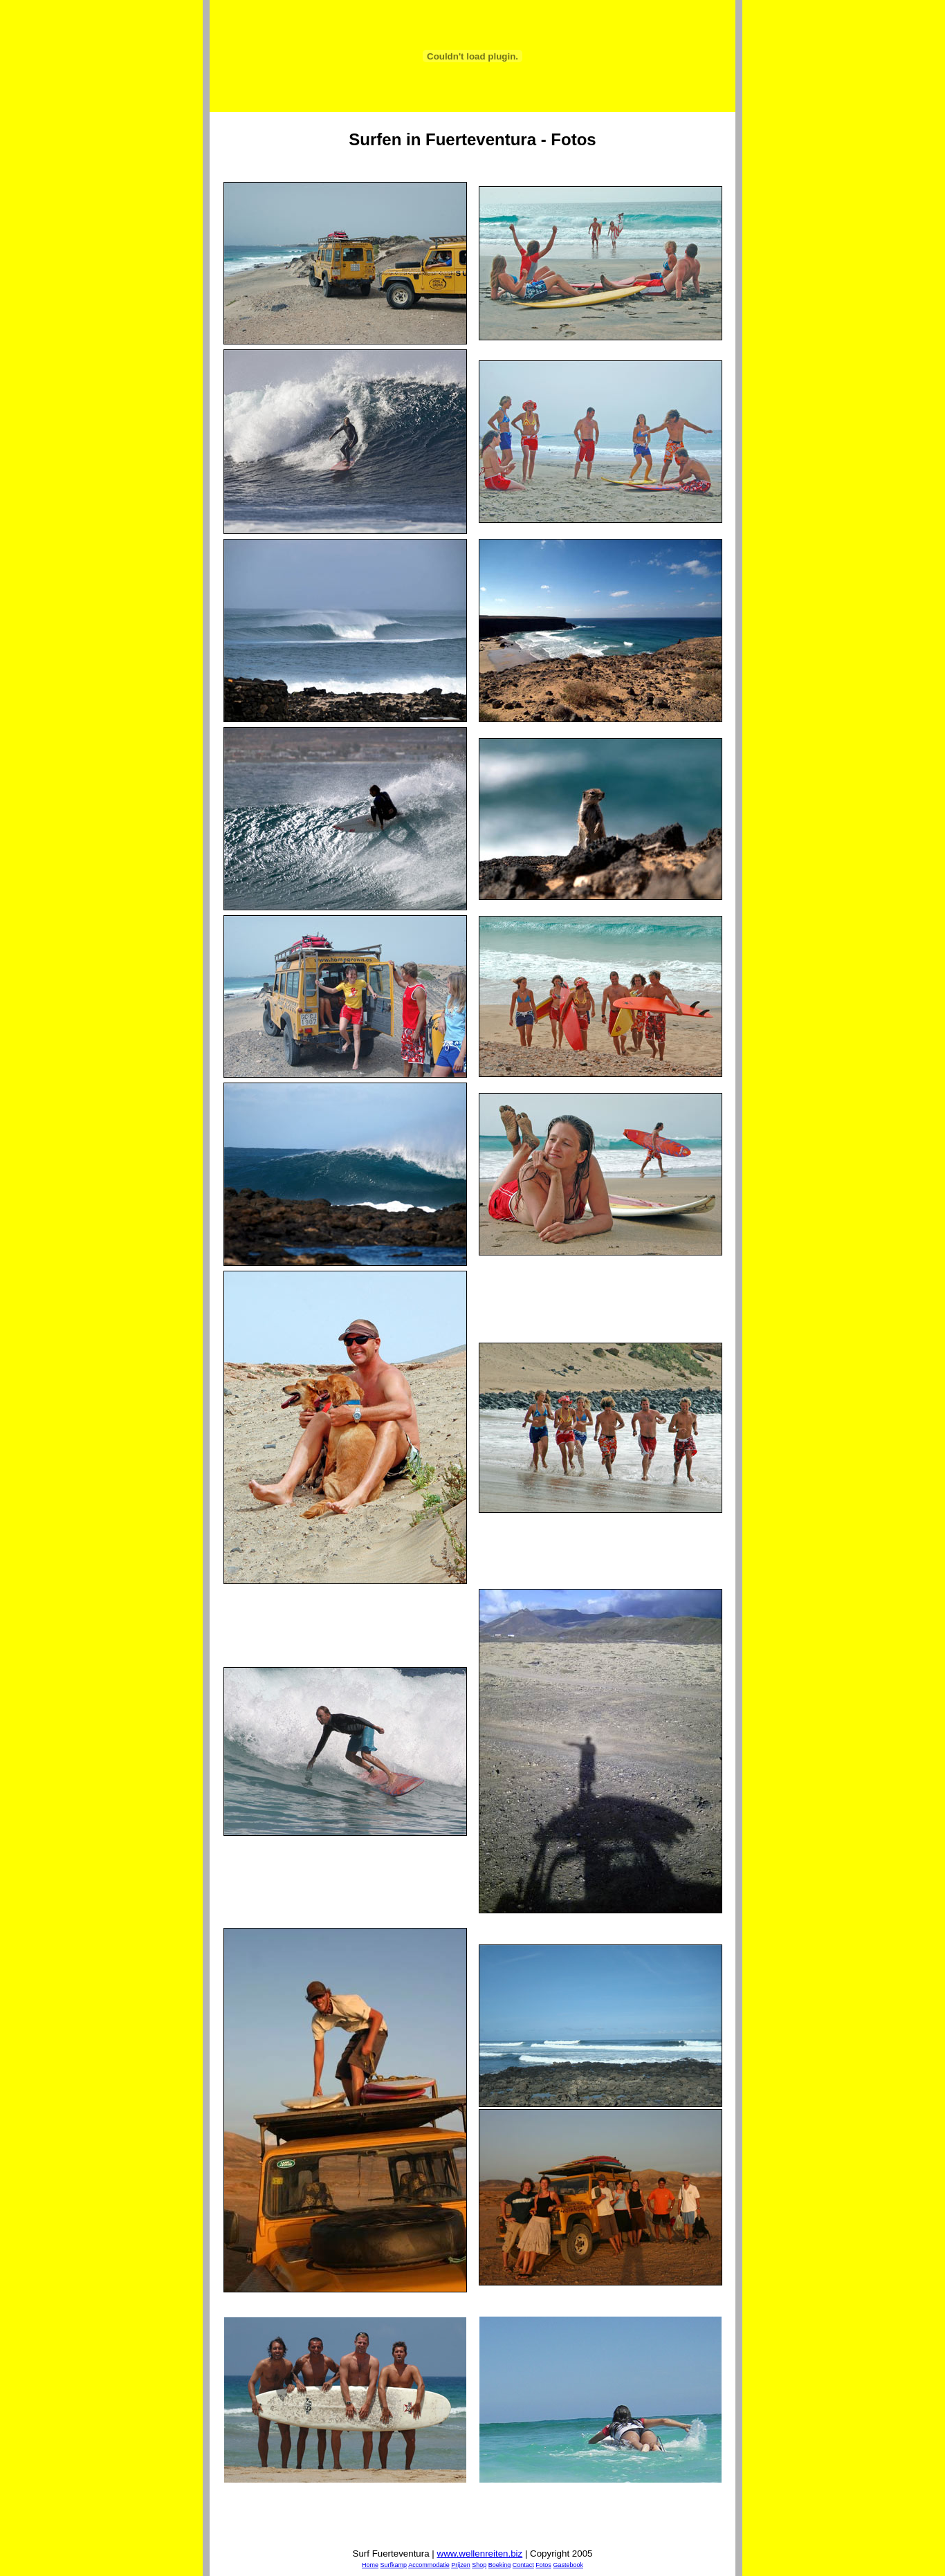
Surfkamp (393, 2564)
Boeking (499, 2564)
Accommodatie (429, 2564)
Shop (479, 2564)
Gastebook (568, 2564)
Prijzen (460, 2564)
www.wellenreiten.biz (480, 2553)
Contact (523, 2564)
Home (370, 2564)
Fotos (543, 2564)
